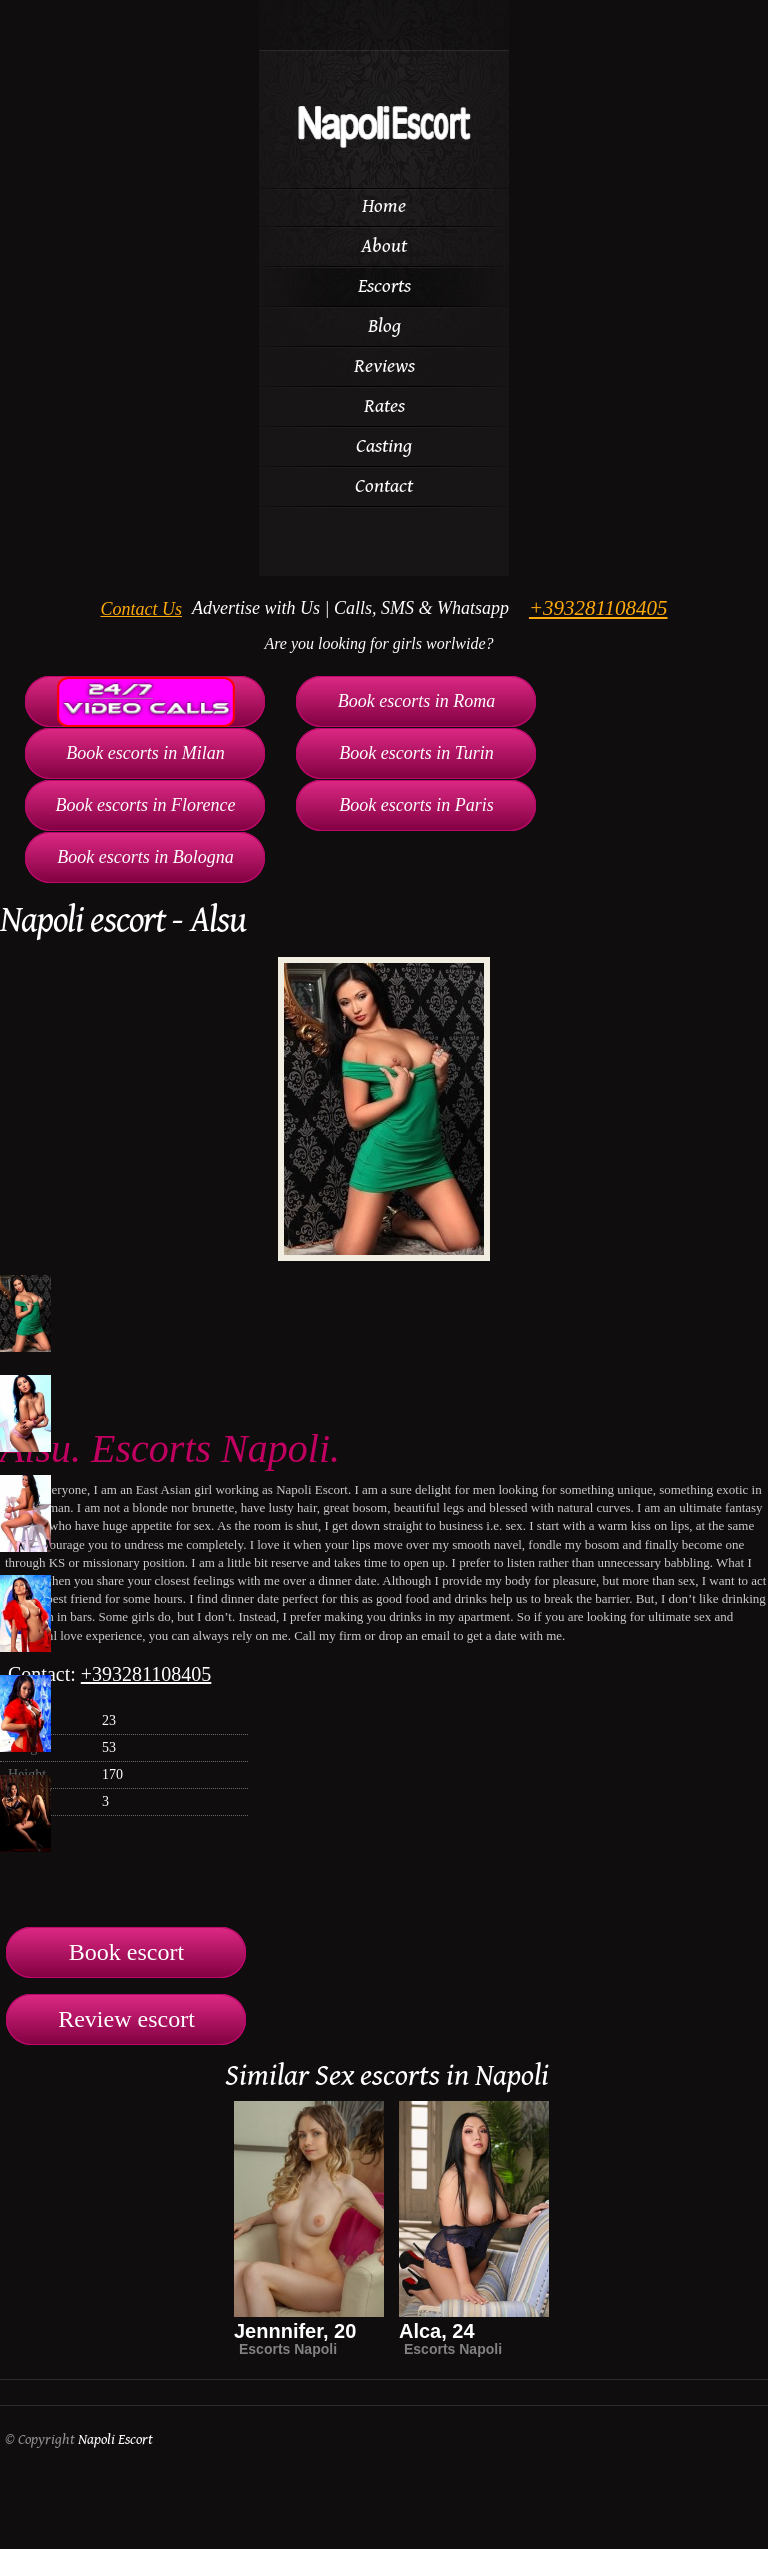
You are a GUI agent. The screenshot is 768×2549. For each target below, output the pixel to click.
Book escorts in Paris (416, 805)
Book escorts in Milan (145, 753)
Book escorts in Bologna (145, 857)
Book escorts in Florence (146, 805)
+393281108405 (598, 608)
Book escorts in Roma (416, 701)
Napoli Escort (115, 2439)
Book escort (126, 1952)
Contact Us (141, 609)
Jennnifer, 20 (295, 2331)
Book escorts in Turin (416, 753)
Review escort (126, 2019)
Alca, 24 (437, 2331)
